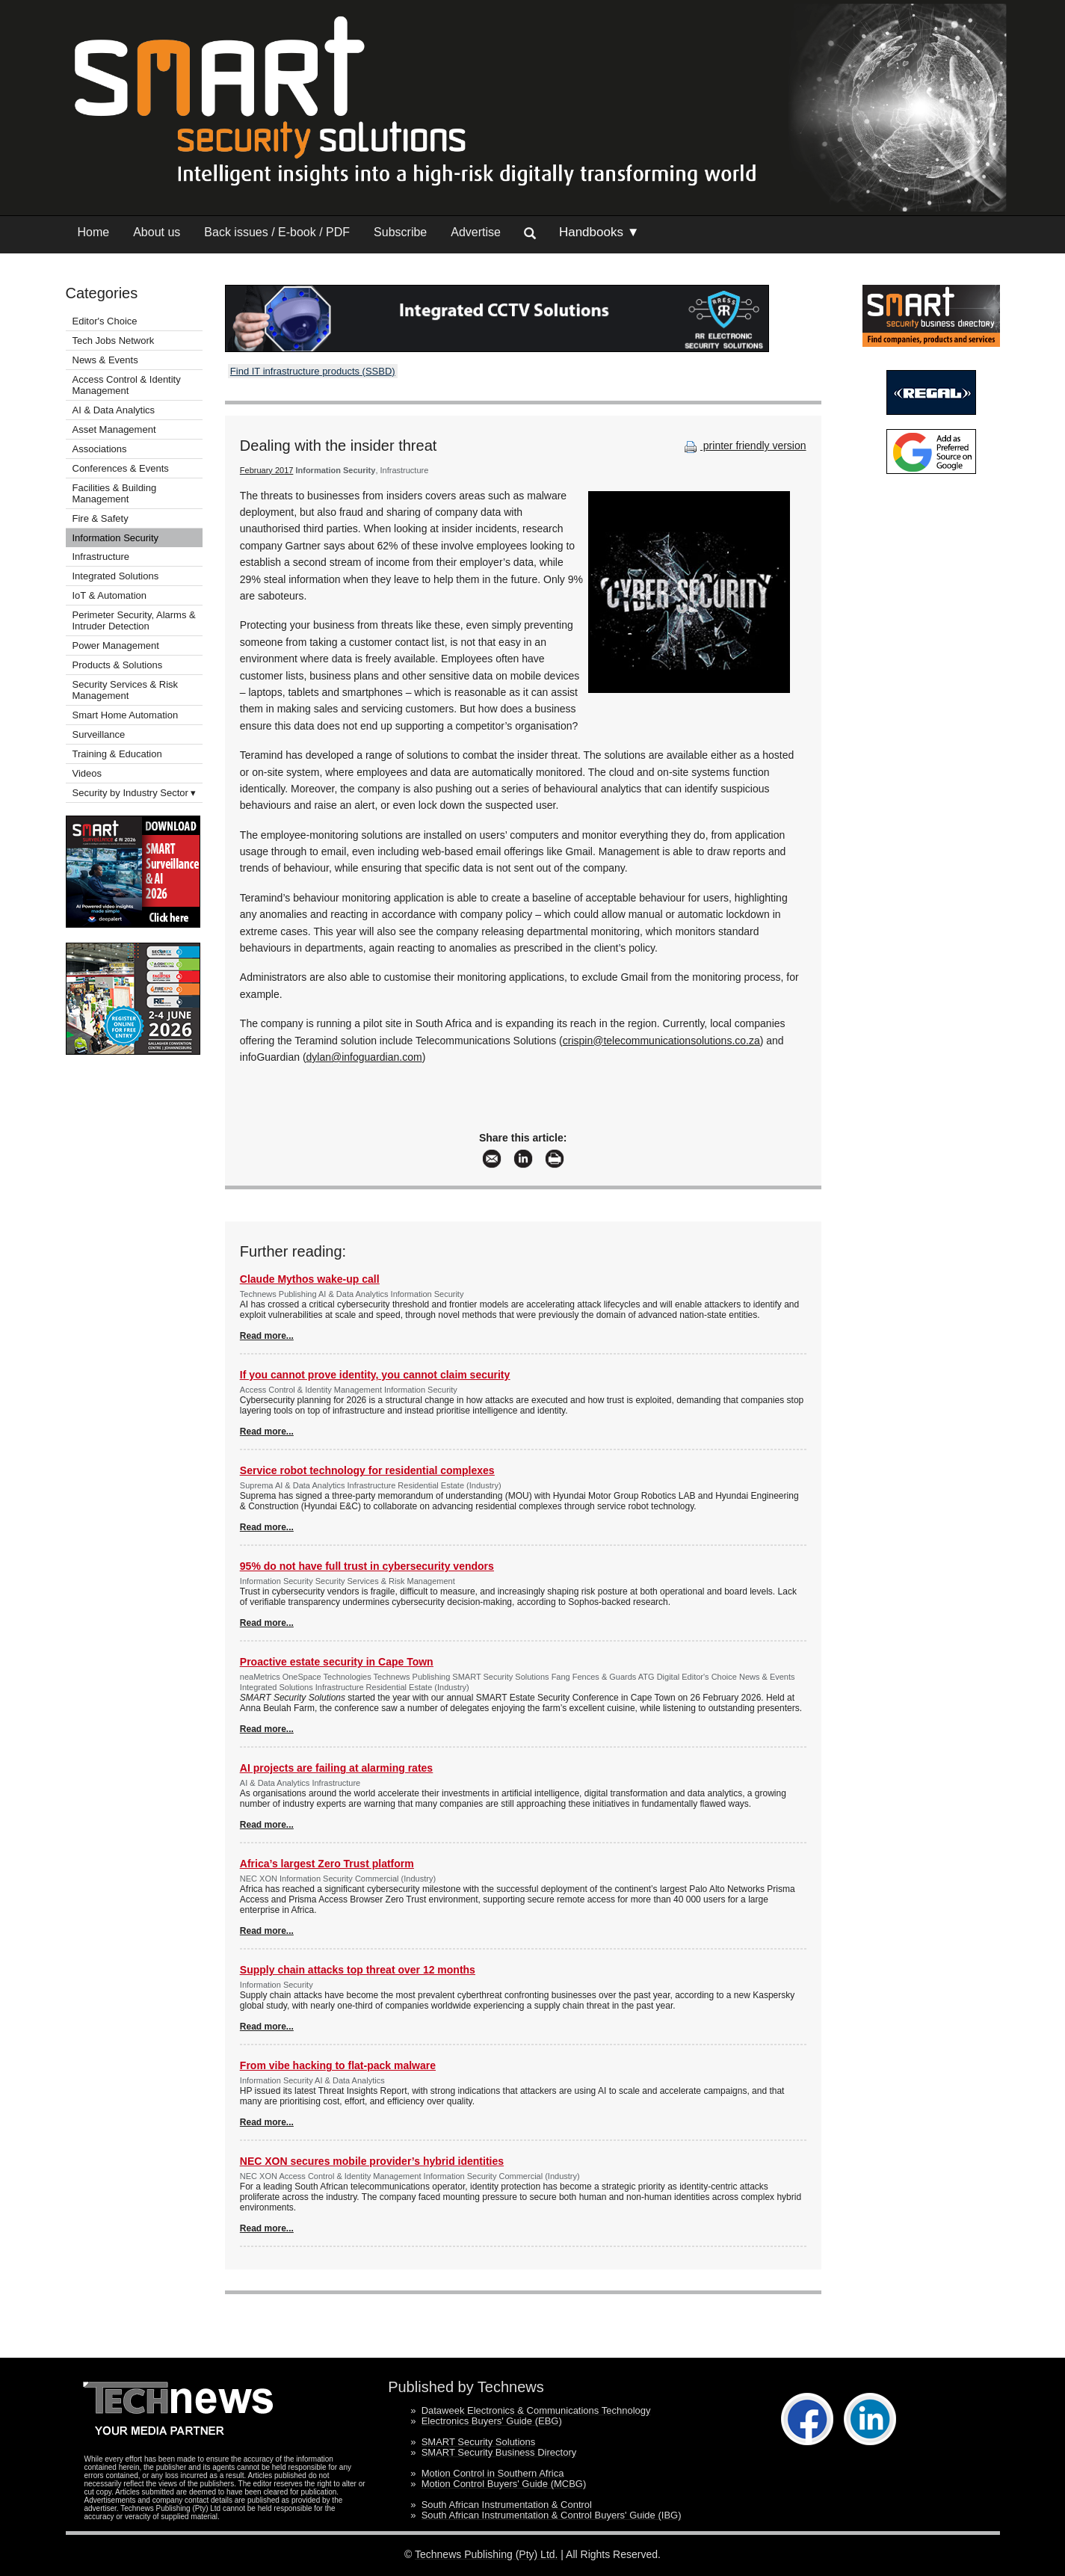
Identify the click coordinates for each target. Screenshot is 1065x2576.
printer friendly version (743, 446)
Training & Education (117, 753)
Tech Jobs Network (113, 340)
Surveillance (99, 734)
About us (156, 232)
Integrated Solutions (115, 576)
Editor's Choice (105, 321)
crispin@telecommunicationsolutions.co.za (661, 1041)
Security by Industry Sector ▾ (134, 792)
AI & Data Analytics (113, 410)
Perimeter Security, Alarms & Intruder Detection (134, 620)
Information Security (115, 537)
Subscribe (400, 232)
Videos (87, 773)
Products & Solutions (117, 665)
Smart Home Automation (126, 715)
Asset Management (114, 429)
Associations (99, 449)
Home (94, 232)
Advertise (476, 232)
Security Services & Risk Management (125, 690)
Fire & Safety (100, 518)
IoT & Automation (109, 595)
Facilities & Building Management (114, 493)
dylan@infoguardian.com (364, 1057)
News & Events (105, 360)
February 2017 (267, 470)
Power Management (115, 645)
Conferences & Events (120, 468)
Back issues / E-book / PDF (277, 232)
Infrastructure (101, 556)
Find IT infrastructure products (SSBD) (312, 371)
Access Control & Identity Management (126, 385)
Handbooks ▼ (599, 232)
